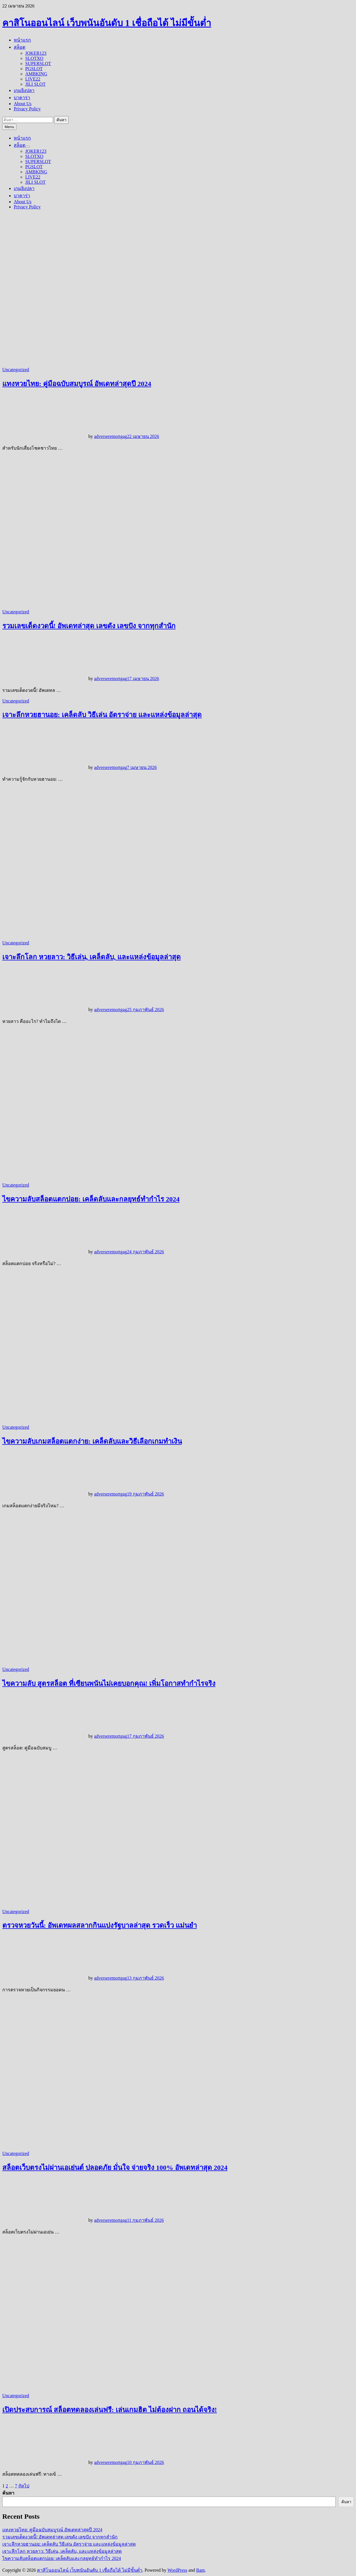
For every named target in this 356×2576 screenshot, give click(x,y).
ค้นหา (8, 2493)
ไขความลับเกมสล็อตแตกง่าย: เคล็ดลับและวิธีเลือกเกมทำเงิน (92, 1441)
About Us (23, 103)
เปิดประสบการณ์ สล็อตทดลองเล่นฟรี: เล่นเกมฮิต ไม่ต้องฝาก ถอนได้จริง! (109, 2409)
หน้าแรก (22, 40)
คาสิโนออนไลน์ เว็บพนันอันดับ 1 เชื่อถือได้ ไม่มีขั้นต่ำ (106, 23)
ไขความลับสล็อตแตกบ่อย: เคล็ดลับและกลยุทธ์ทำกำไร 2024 (91, 1199)
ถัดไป (23, 2485)
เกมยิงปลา (24, 90)
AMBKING (36, 73)
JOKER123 (35, 53)
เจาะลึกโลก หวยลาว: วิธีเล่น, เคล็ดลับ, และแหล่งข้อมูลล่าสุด (91, 957)
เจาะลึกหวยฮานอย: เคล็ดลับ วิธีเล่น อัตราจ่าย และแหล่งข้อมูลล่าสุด (102, 715)
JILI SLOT (35, 84)
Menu (9, 127)
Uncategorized (15, 369)
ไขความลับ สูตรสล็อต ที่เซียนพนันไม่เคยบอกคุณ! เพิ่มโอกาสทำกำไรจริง (108, 1683)
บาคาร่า (22, 97)
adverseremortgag (110, 436)
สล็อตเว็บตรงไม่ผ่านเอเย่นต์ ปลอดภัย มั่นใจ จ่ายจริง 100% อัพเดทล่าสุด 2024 (114, 2167)
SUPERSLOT (38, 63)
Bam (200, 2570)
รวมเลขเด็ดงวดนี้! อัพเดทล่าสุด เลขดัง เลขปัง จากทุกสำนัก (89, 626)
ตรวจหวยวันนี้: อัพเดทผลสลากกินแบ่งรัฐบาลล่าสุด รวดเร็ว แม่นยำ (99, 1925)
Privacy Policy (27, 108)
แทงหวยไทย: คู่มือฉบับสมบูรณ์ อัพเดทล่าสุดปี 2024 (76, 383)
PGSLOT (33, 68)
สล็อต (19, 47)
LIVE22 (32, 79)
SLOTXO (34, 58)
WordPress (177, 2570)
